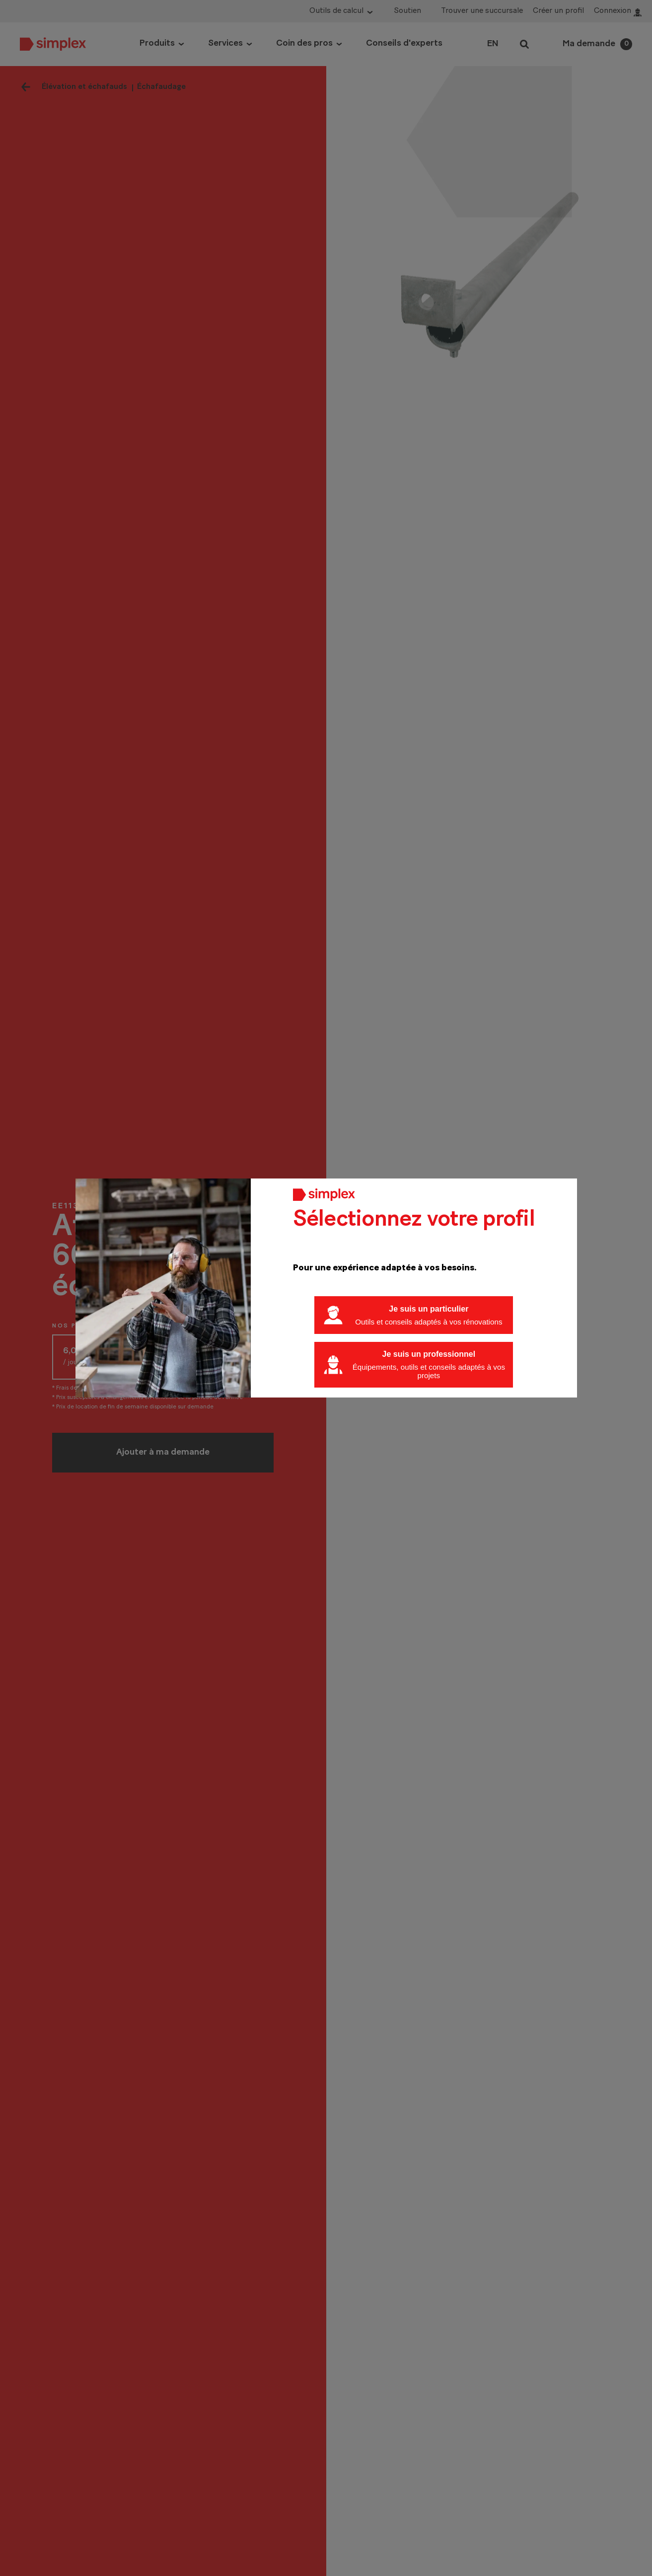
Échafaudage (161, 87)
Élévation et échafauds (84, 87)
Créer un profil (558, 11)
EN (493, 44)
